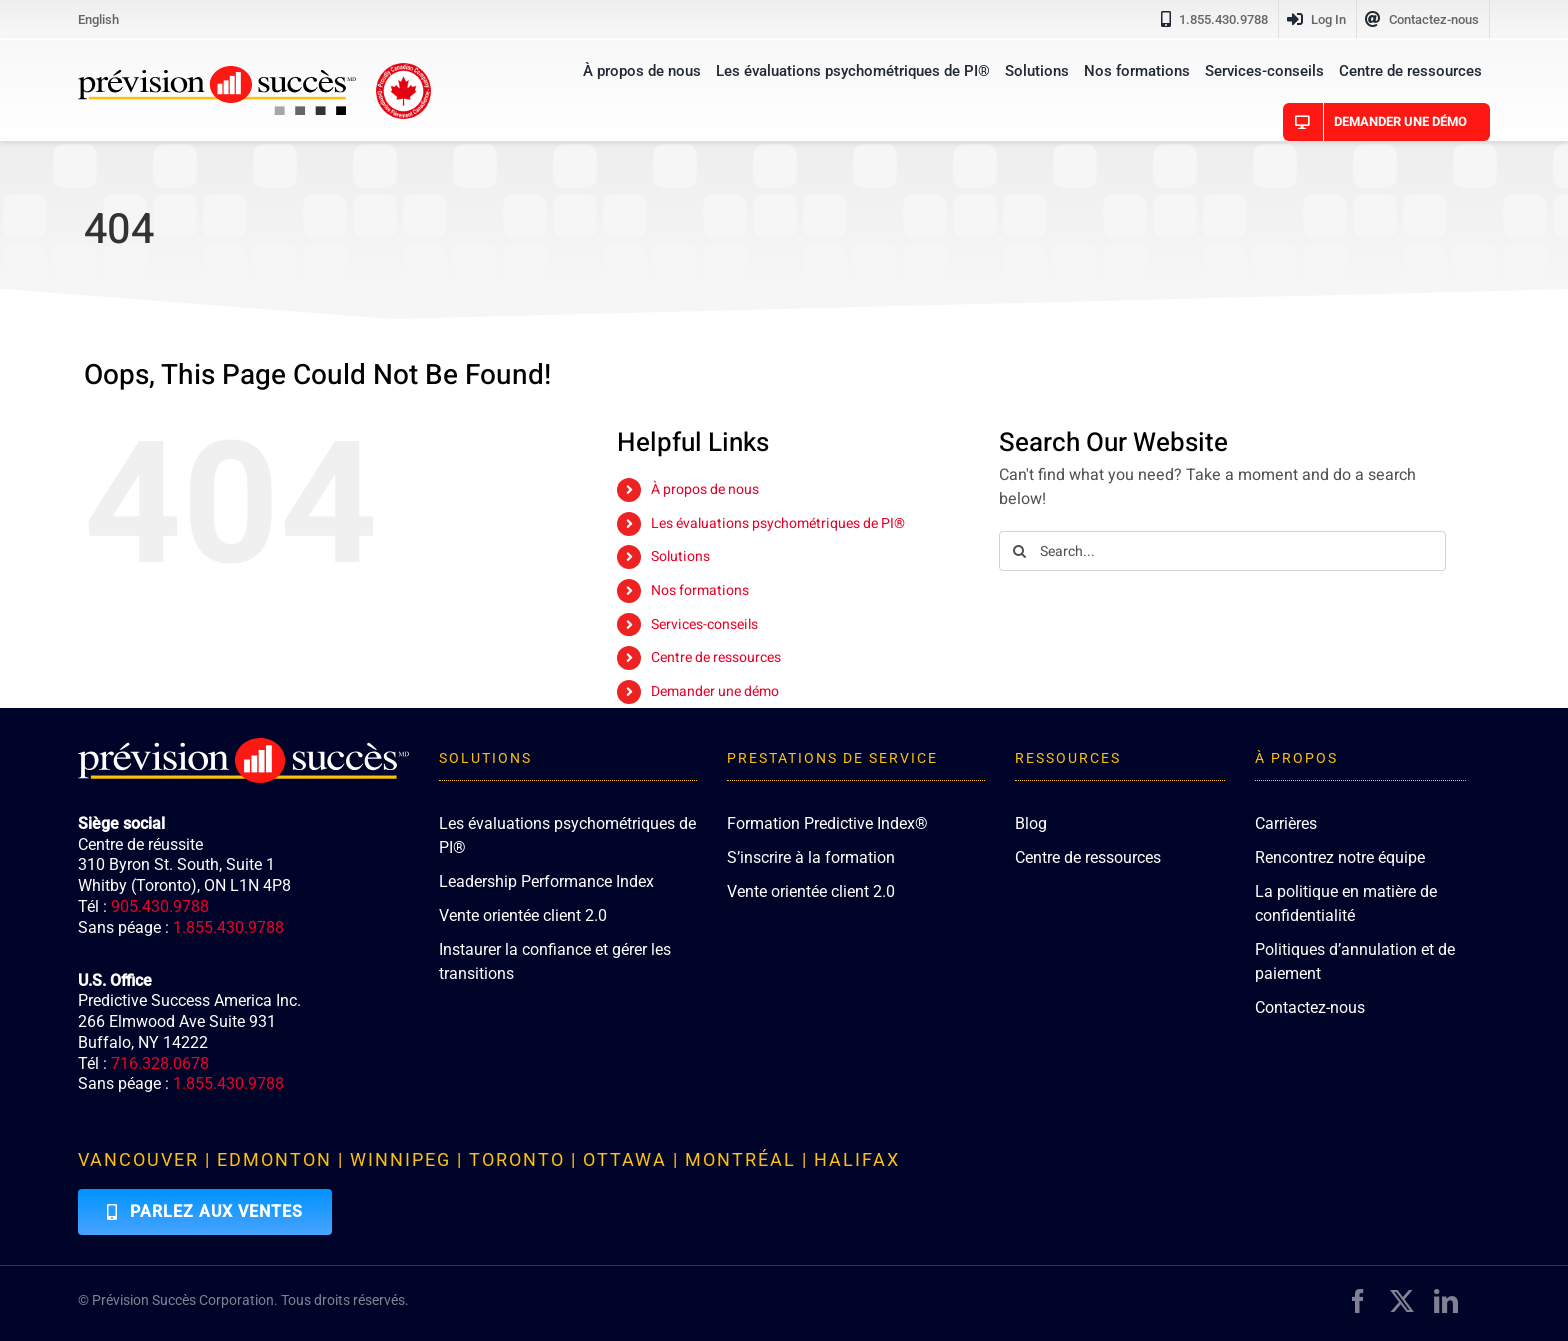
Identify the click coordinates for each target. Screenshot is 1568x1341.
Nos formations (700, 590)
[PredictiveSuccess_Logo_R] (216, 74)
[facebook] (1358, 1301)
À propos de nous (705, 489)
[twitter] (1402, 1301)
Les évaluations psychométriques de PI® (778, 523)
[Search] (1019, 551)
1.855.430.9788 (228, 927)
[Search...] (1222, 551)
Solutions (680, 556)
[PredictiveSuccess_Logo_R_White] (243, 746)
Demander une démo (715, 691)
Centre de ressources (716, 657)
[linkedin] (1446, 1301)
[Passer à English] (98, 19)
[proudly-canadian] (403, 71)
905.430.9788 (160, 906)
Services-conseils (704, 624)
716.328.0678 (160, 1063)
